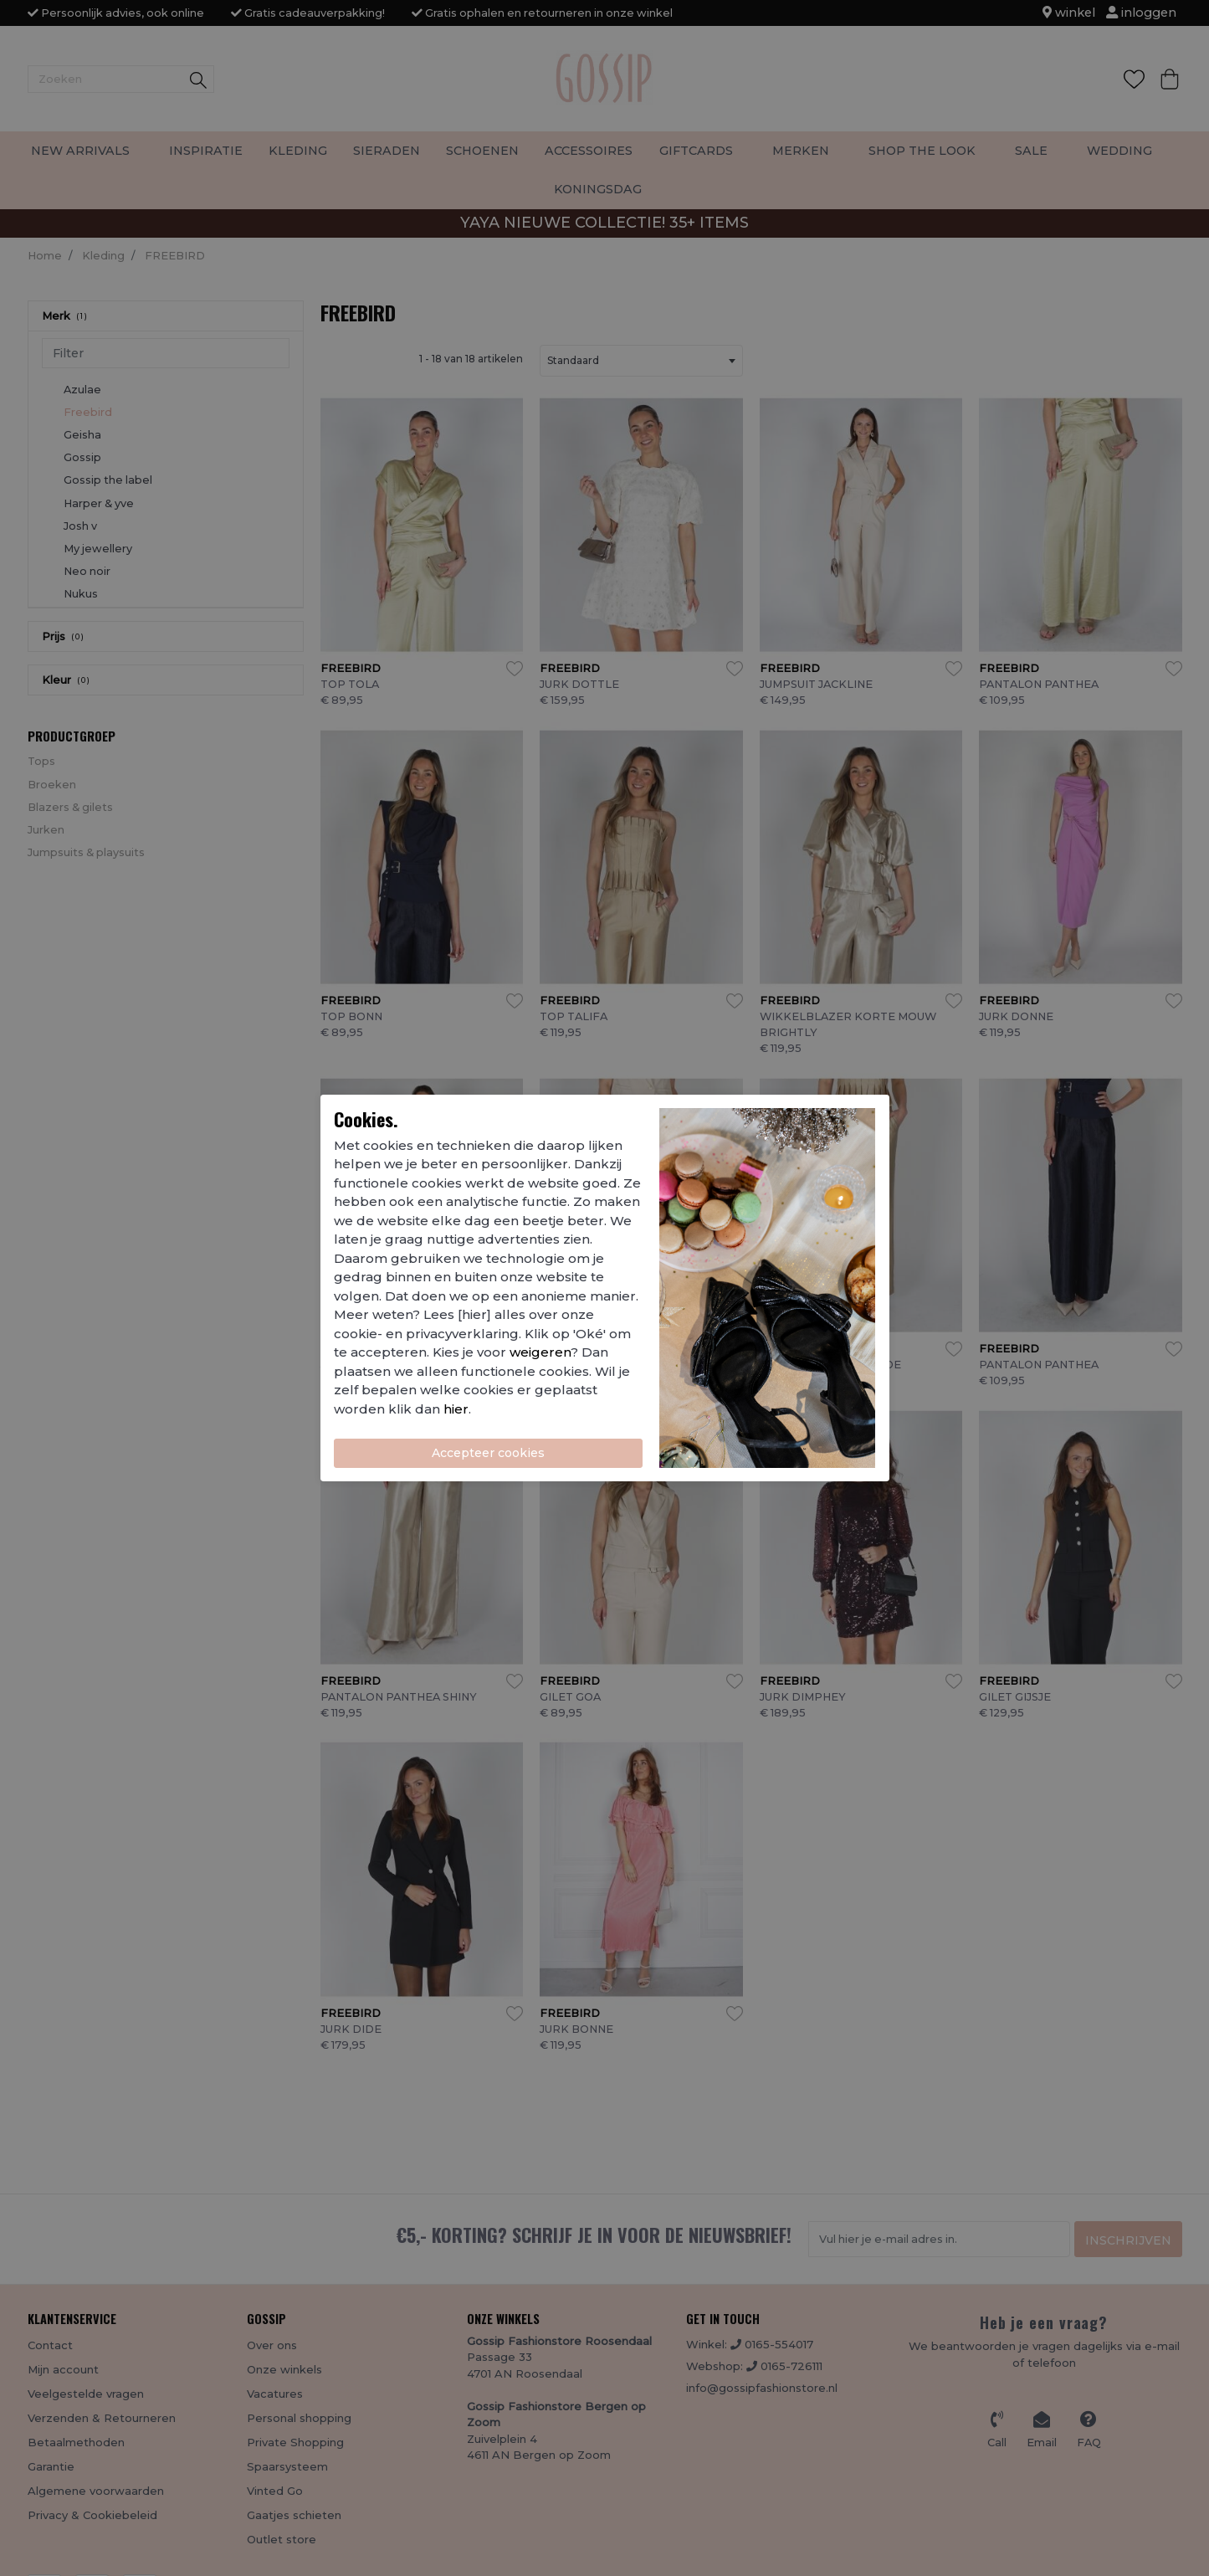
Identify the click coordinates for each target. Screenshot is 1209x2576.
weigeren (540, 1352)
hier (456, 1409)
